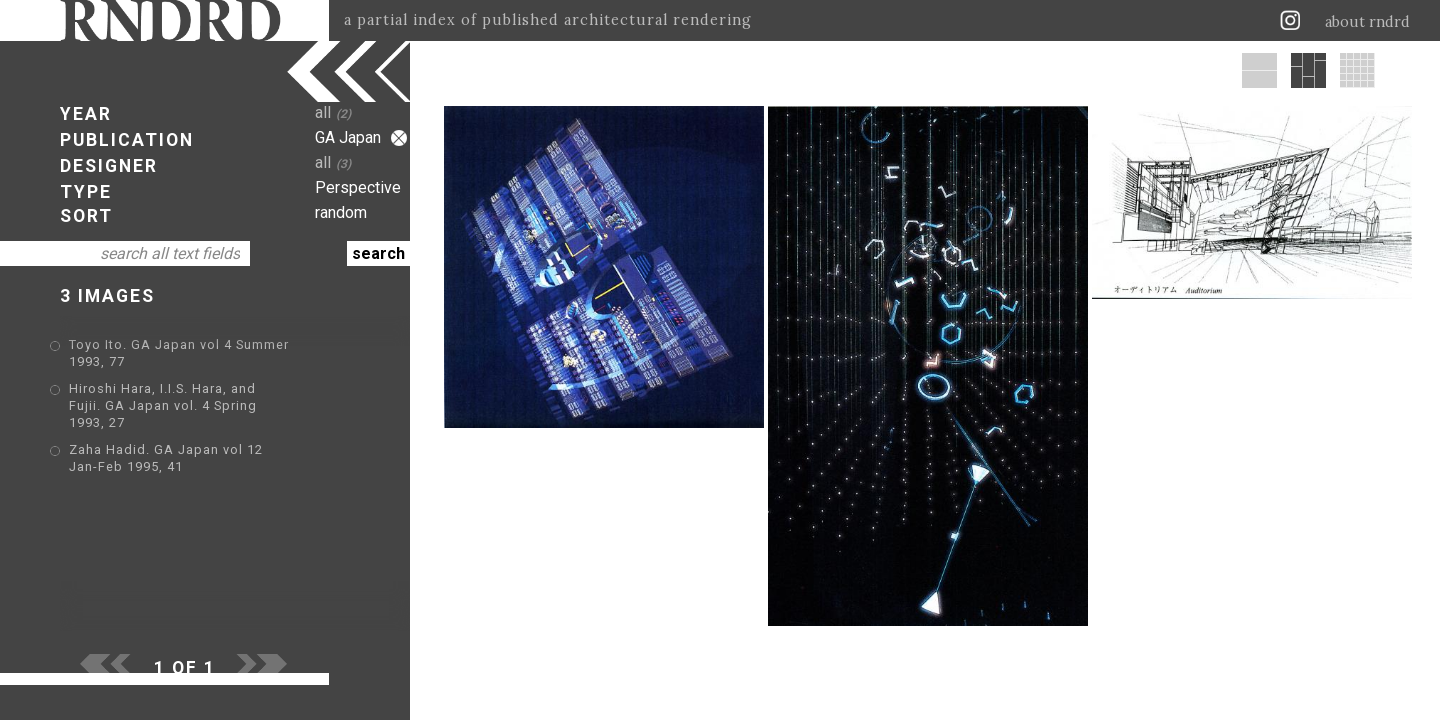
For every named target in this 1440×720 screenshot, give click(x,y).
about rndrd (1367, 22)
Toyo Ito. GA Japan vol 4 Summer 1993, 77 (209, 346)
